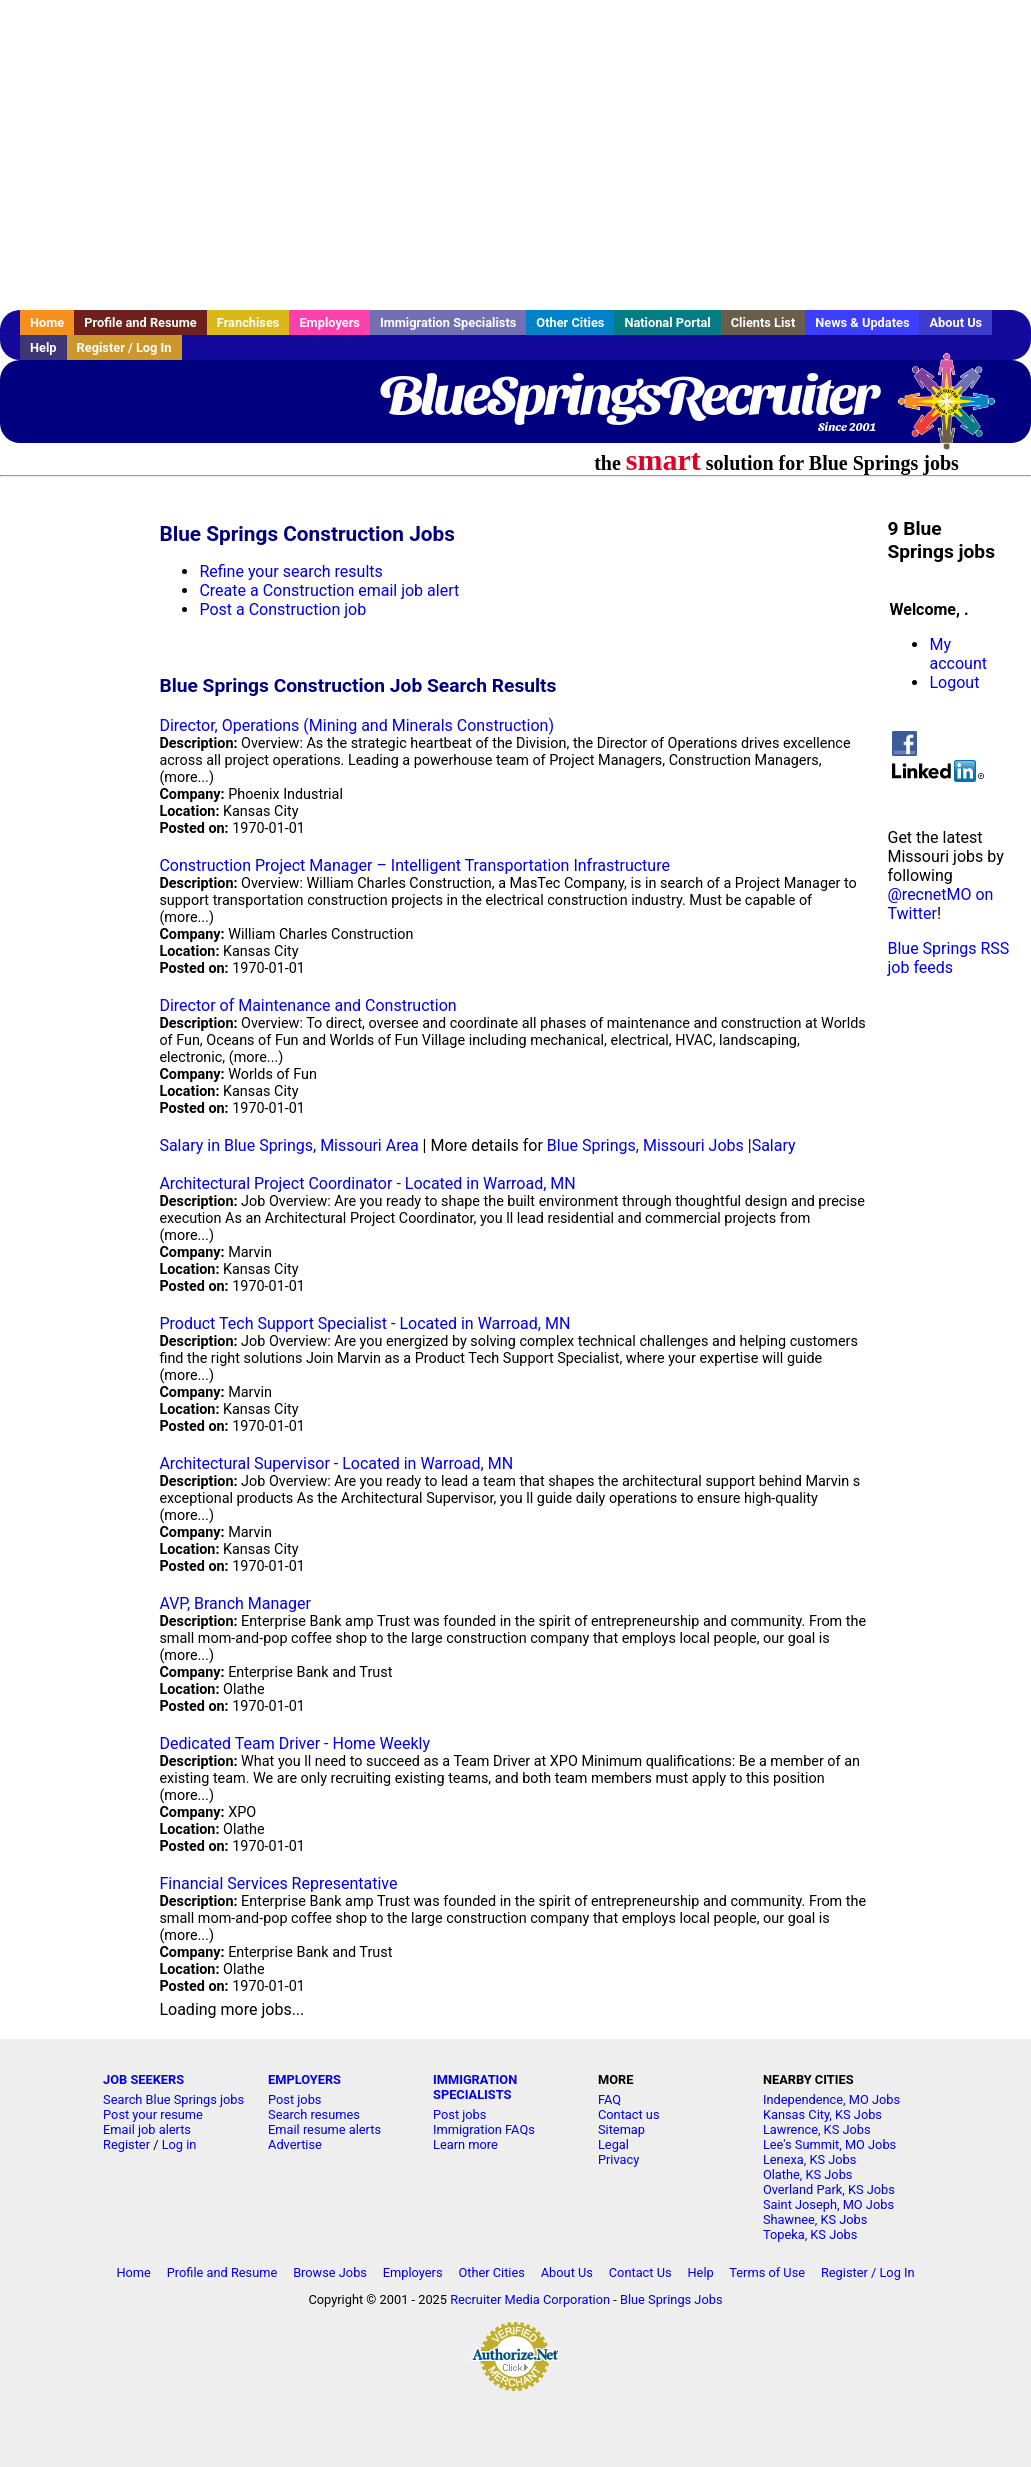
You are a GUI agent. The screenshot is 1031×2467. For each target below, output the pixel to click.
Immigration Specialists (448, 322)
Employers (329, 322)
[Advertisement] (515, 155)
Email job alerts (147, 2129)
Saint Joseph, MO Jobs (828, 2204)
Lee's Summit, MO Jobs (829, 2144)
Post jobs (294, 2099)
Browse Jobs (330, 2272)
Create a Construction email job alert (329, 590)
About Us (955, 322)
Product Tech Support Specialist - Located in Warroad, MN (364, 1323)
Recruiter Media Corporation (530, 2299)
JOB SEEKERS (143, 2079)
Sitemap (621, 2129)
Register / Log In (124, 347)
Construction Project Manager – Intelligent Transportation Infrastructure (414, 865)
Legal (613, 2144)
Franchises (248, 322)
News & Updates (862, 322)
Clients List (763, 322)
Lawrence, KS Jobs (817, 2129)
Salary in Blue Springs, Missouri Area (288, 1145)
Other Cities (570, 322)
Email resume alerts (324, 2129)
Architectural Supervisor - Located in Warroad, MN (336, 1463)
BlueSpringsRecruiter (627, 395)
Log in (179, 2144)
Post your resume (153, 2114)
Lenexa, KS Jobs (809, 2159)
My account (957, 654)
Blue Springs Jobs (671, 2299)
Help (43, 347)
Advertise (295, 2144)
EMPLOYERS (304, 2079)
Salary (774, 1145)
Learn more (465, 2144)
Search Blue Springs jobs (173, 2099)
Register (126, 2144)
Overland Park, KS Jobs (829, 2189)
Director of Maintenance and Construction (307, 1005)
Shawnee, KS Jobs (815, 2219)
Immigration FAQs (484, 2129)
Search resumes (314, 2114)
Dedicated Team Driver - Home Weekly (294, 1743)
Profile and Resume (140, 322)
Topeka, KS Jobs (810, 2234)
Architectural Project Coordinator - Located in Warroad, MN (367, 1183)
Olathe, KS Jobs (808, 2174)
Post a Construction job (282, 609)
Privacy (618, 2159)
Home (47, 322)
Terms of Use (767, 2272)
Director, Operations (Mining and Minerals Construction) (356, 725)
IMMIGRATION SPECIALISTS (475, 2087)
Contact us (629, 2114)
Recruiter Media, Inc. (956, 411)
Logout (954, 682)
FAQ (609, 2099)
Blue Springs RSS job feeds (948, 958)
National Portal (667, 322)
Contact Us (640, 2272)
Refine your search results (290, 571)
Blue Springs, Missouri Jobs (645, 1145)
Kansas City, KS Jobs (822, 2114)
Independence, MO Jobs (831, 2099)
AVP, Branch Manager (235, 1603)
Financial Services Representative (278, 1883)
